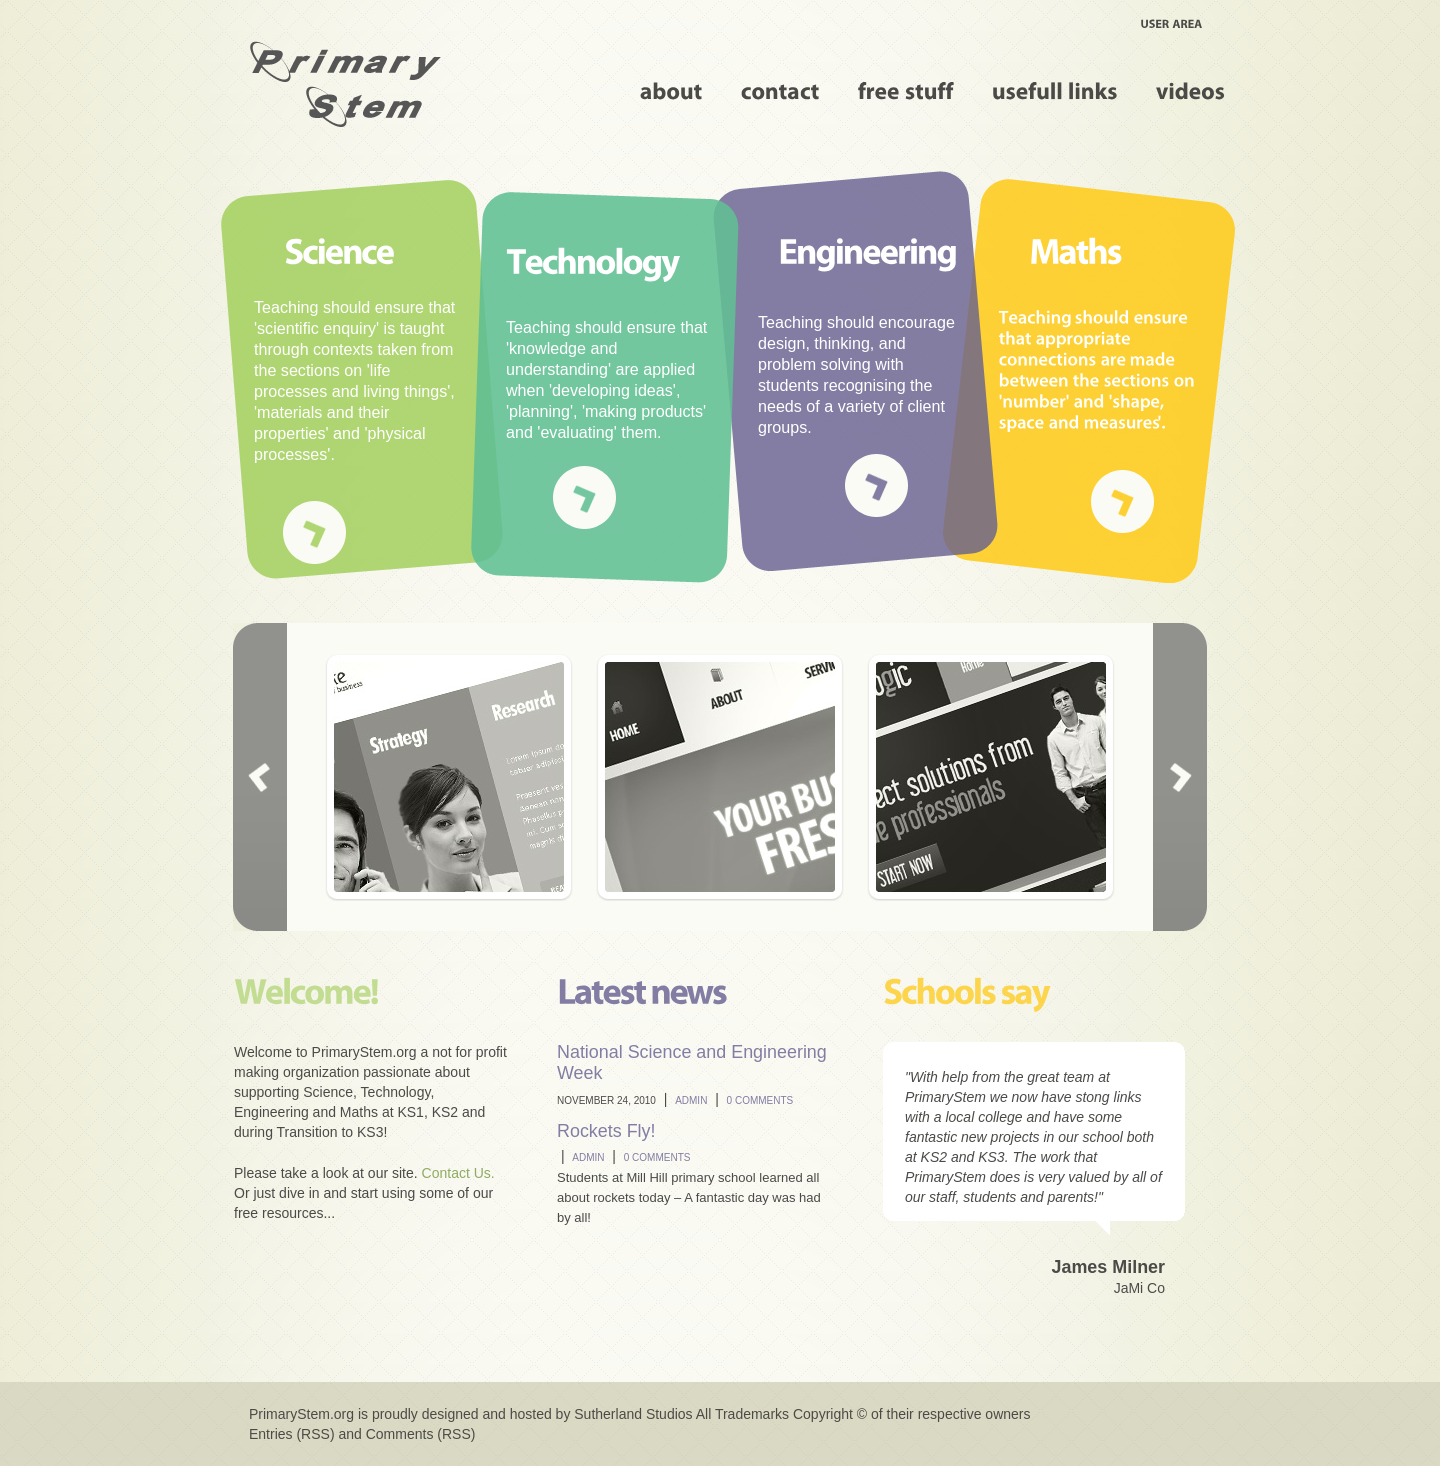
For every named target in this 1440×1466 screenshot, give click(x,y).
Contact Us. (458, 1173)
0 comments (760, 1100)
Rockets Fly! (606, 1131)
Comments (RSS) (421, 1434)
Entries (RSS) (292, 1434)
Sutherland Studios (633, 1414)
